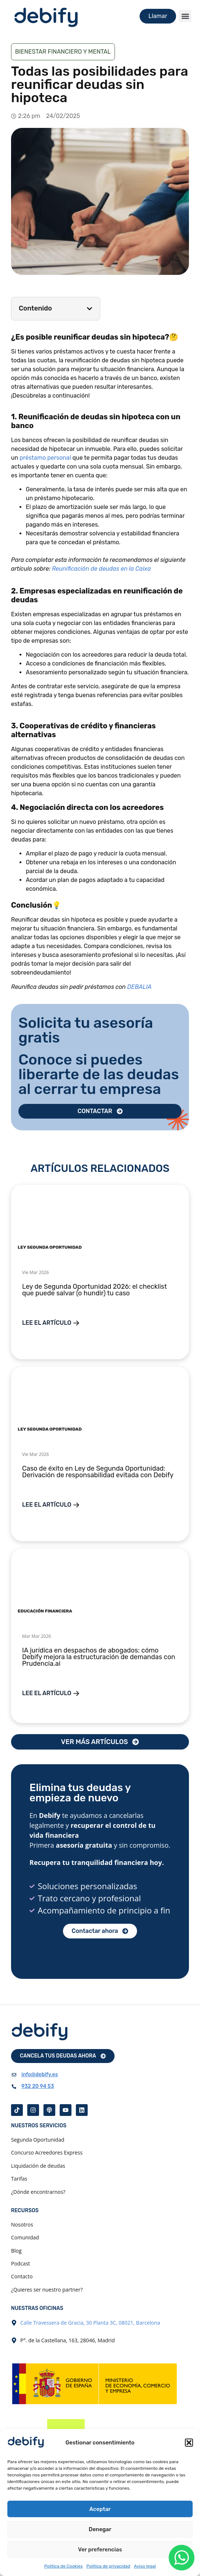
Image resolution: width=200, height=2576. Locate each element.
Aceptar (100, 2509)
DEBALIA (139, 986)
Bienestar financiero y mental (63, 51)
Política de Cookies (63, 2566)
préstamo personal (45, 457)
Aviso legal (145, 2566)
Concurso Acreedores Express (47, 2152)
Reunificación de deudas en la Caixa (101, 568)
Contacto (22, 2276)
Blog (16, 2250)
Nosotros (22, 2224)
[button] (189, 2442)
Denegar (100, 2529)
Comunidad (25, 2237)
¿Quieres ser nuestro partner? (47, 2289)
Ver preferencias (100, 2549)
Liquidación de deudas (38, 2165)
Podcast (20, 2263)
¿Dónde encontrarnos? (38, 2191)
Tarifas (19, 2178)
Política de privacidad (108, 2566)
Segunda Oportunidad (37, 2139)
